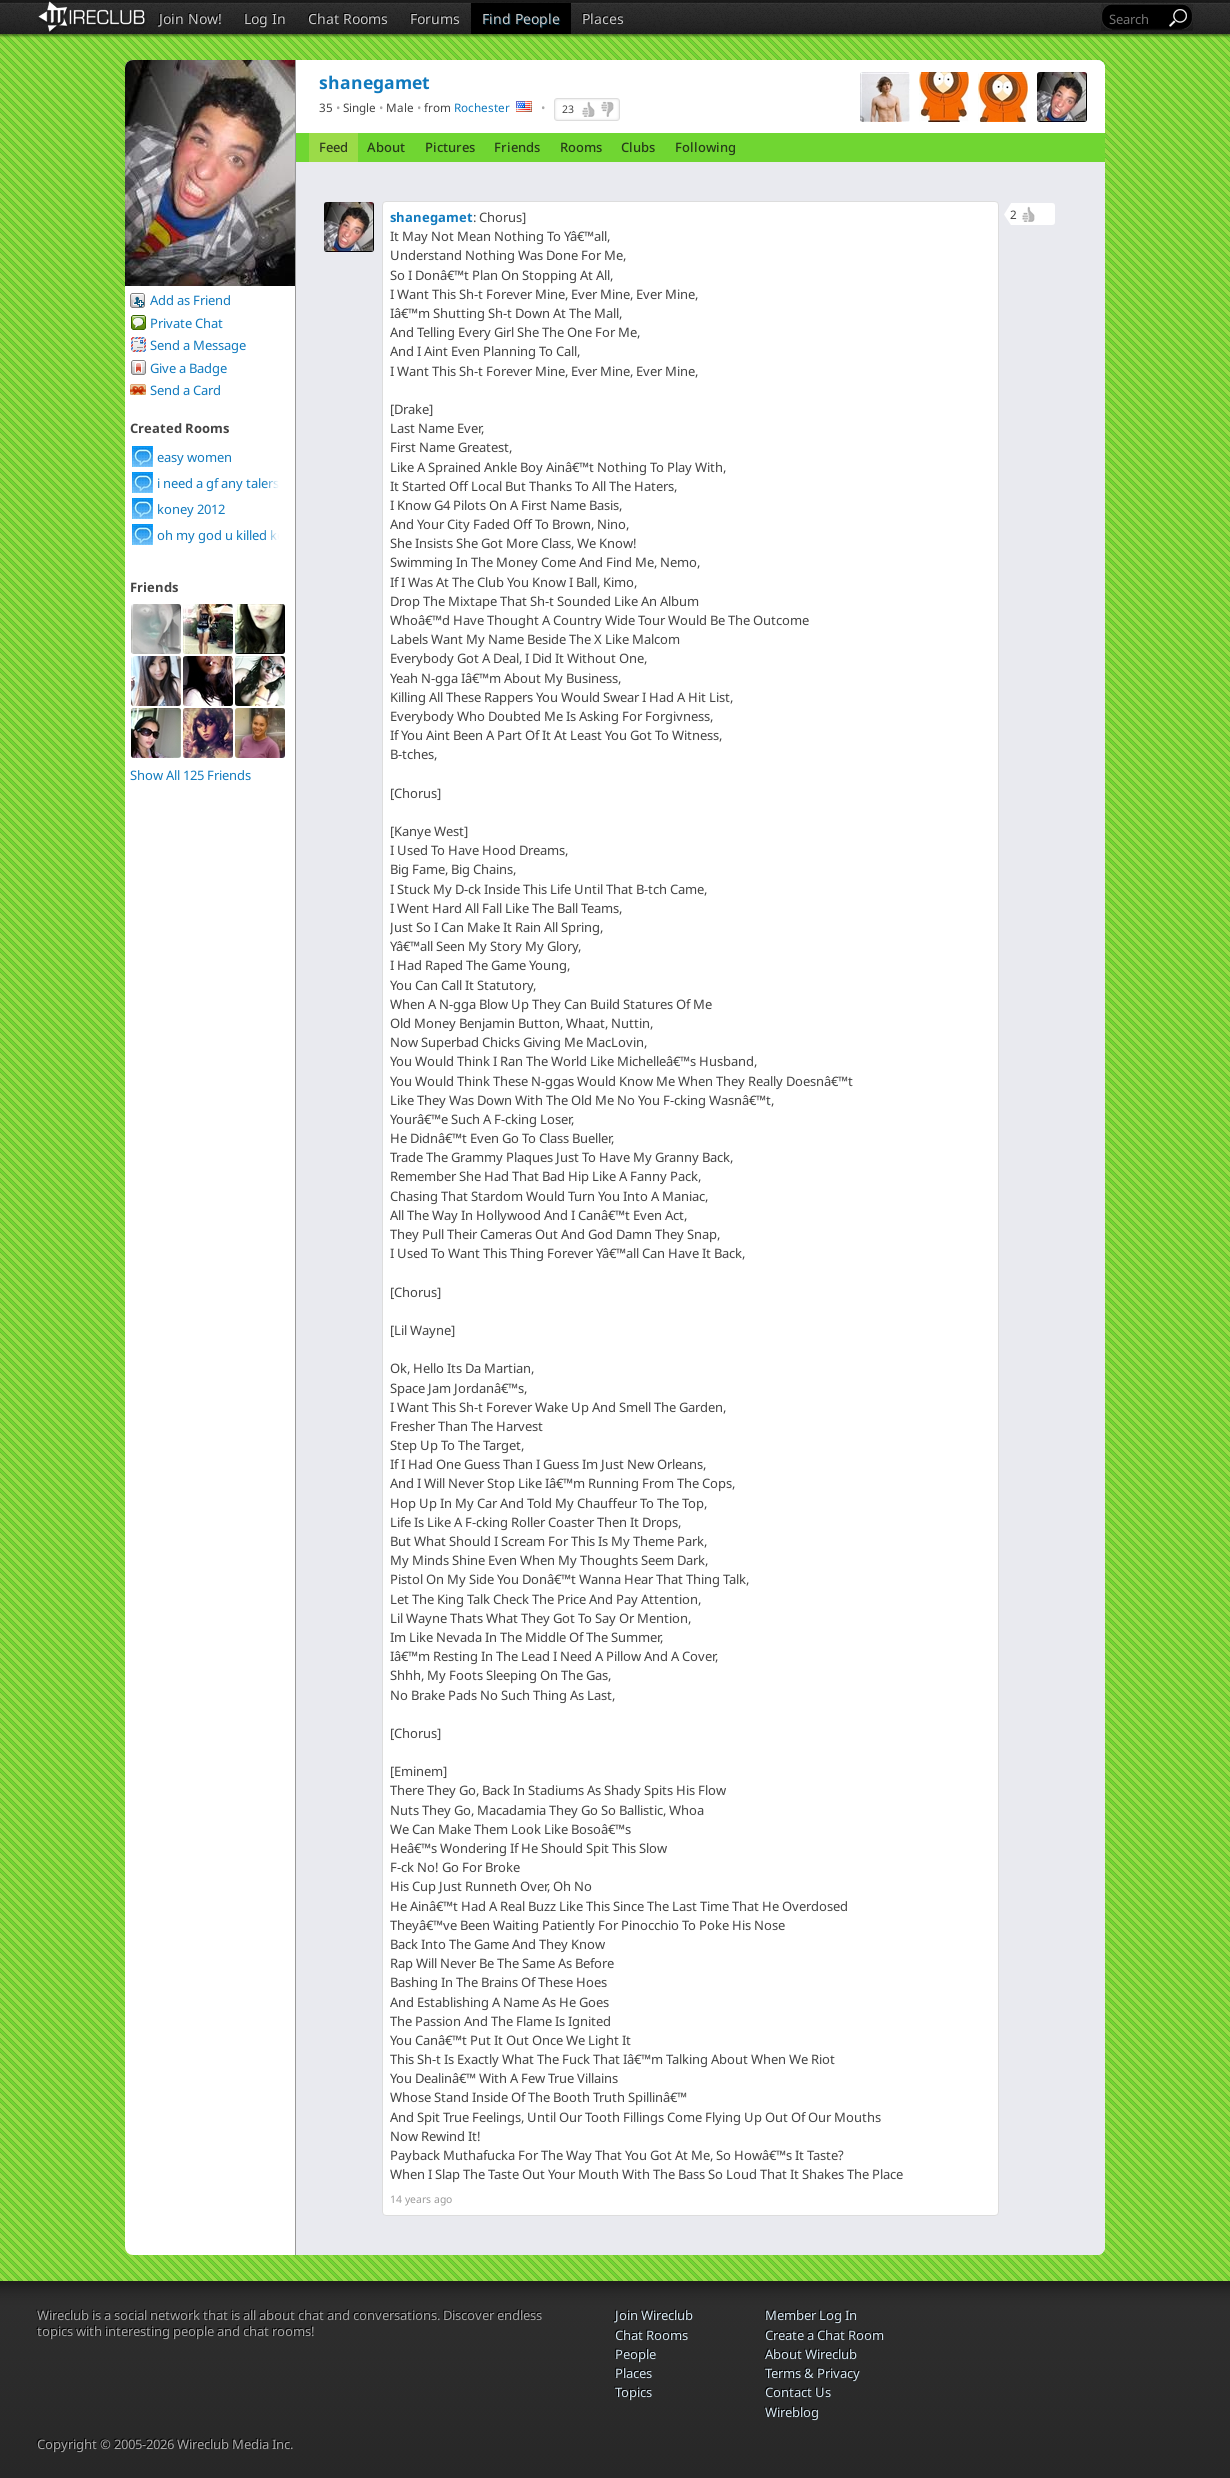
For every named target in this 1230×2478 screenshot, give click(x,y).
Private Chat (186, 323)
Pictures (450, 147)
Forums (435, 18)
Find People (521, 18)
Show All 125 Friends (190, 775)
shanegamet (431, 217)
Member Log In (811, 2315)
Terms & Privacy (812, 2373)
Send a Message (198, 345)
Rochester (482, 107)
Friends (517, 147)
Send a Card (185, 390)
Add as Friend (190, 300)
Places (603, 18)
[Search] (1135, 18)
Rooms (581, 147)
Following (705, 147)
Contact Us (798, 2392)
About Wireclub (811, 2354)
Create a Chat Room (824, 2335)
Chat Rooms (348, 18)
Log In (265, 18)
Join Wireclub (654, 2315)
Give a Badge (188, 368)
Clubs (638, 147)
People (635, 2354)
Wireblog (792, 2412)
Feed (333, 147)
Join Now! (190, 18)
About (386, 147)
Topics (633, 2392)
